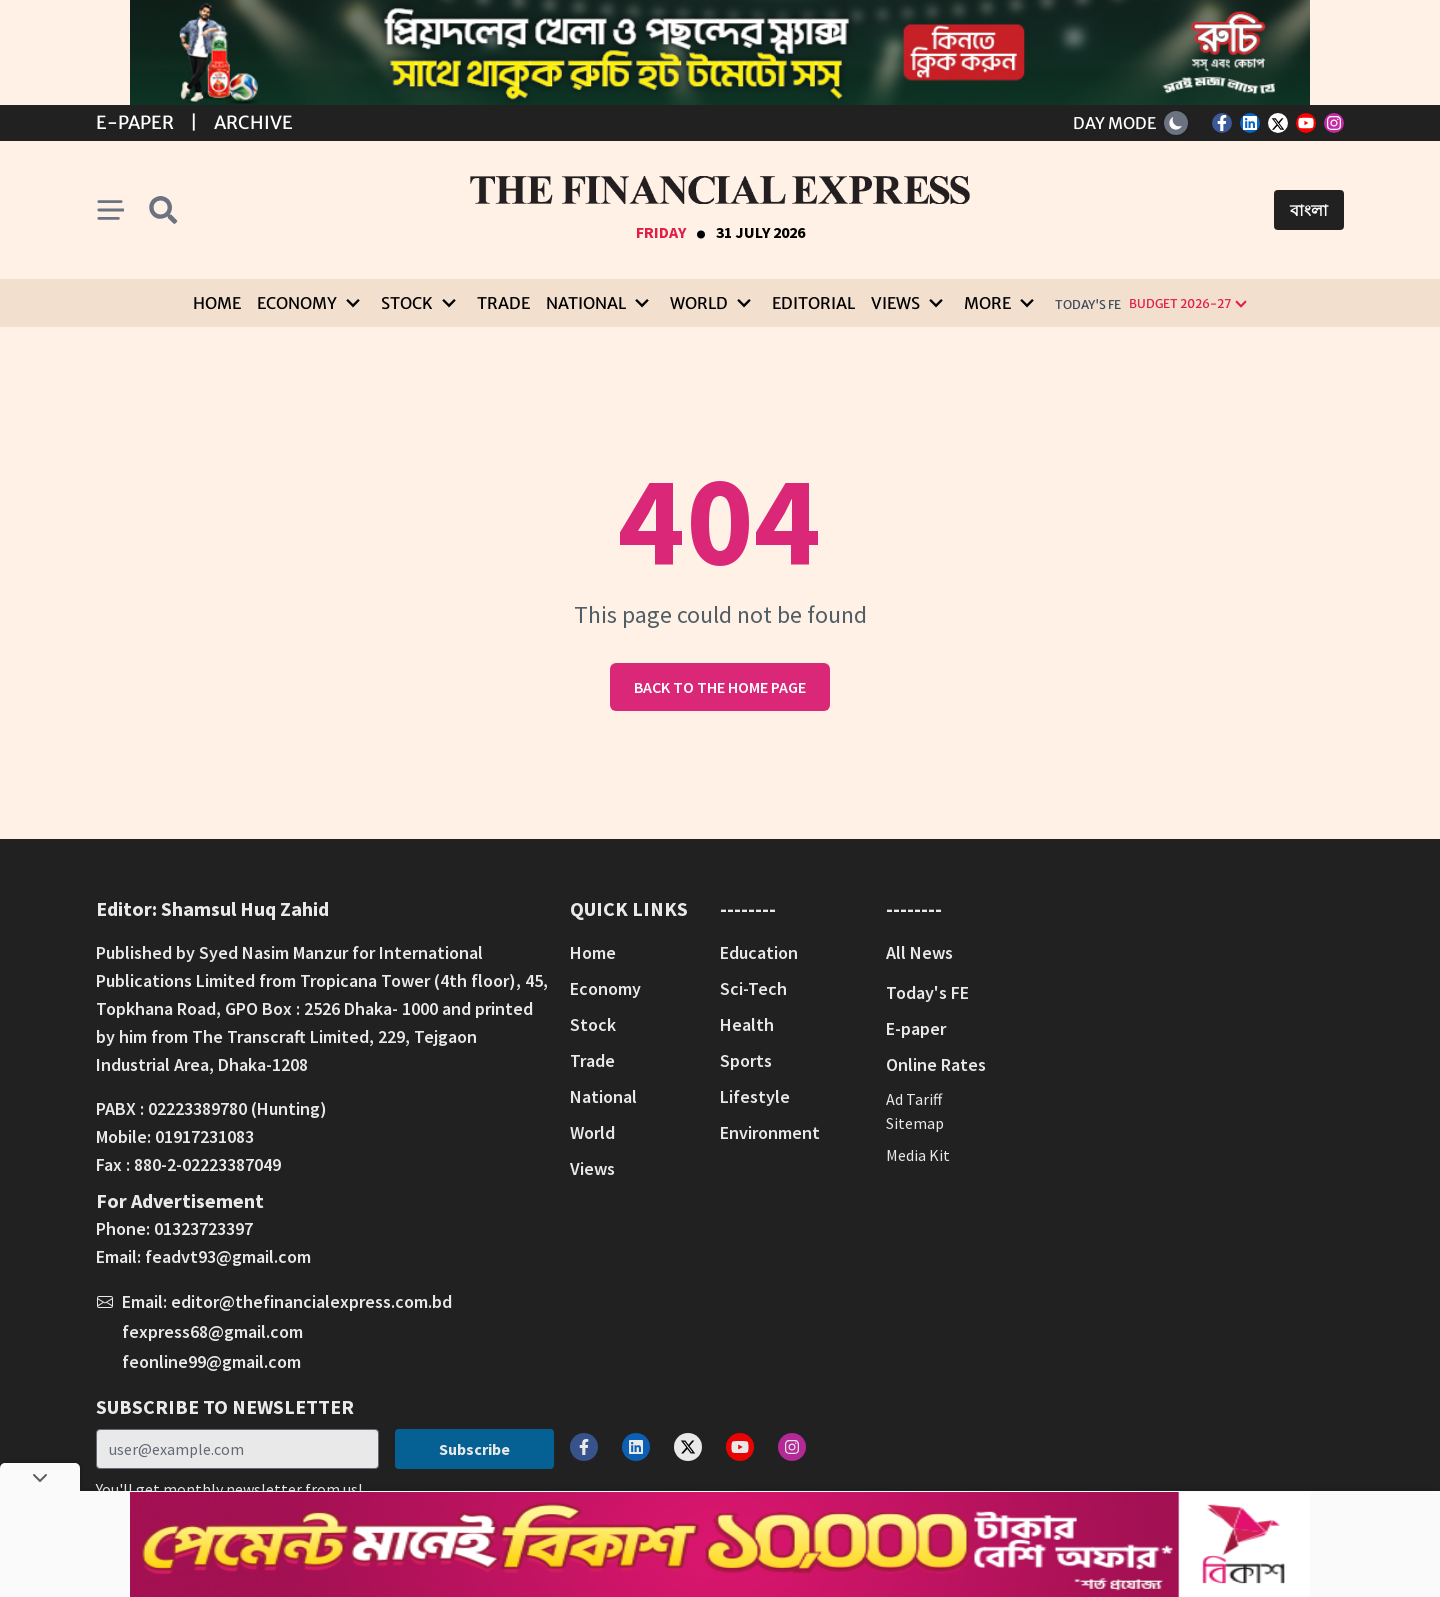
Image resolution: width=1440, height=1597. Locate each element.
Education (759, 952)
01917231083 (204, 1136)
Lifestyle (755, 1096)
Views (592, 1168)
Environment (770, 1132)
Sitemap (915, 1123)
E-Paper (135, 122)
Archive (253, 122)
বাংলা (1309, 210)
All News (919, 952)
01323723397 (203, 1228)
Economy (605, 988)
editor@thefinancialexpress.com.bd (311, 1301)
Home (217, 303)
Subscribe (474, 1449)
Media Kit (918, 1155)
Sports (746, 1060)
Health (747, 1024)
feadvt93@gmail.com (228, 1256)
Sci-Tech (753, 988)
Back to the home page (720, 687)
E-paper (916, 1028)
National (603, 1096)
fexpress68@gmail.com (212, 1331)
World (592, 1132)
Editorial (813, 303)
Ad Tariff (914, 1099)
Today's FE (1088, 304)
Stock (593, 1024)
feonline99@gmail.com (211, 1361)
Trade (503, 303)
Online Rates (936, 1064)
